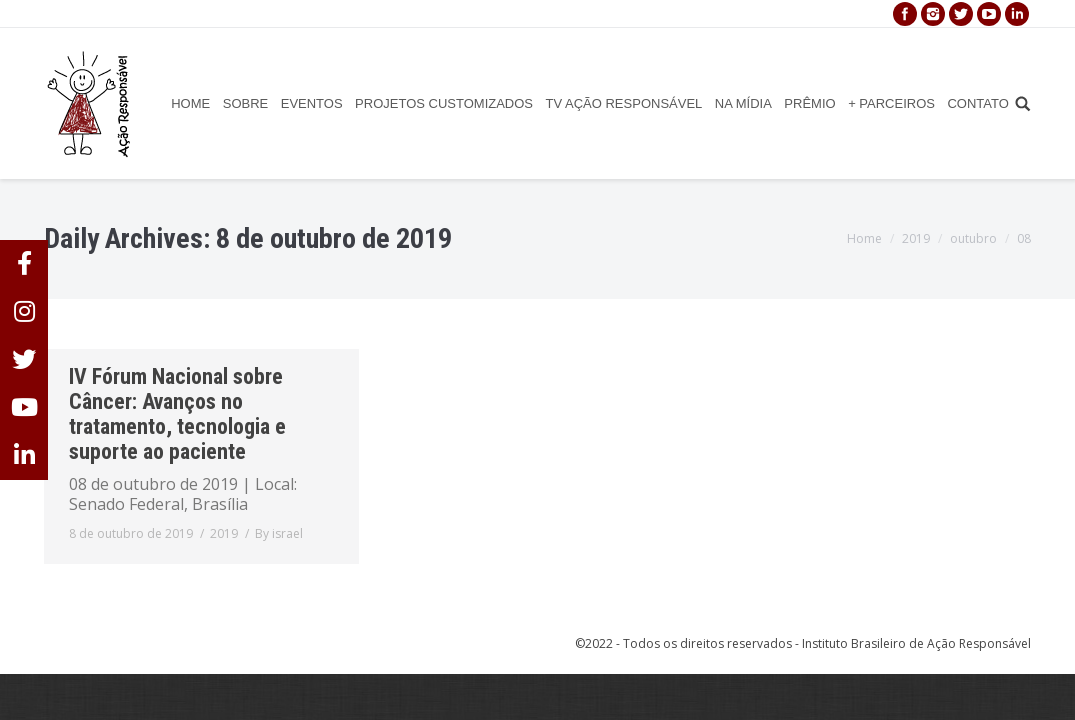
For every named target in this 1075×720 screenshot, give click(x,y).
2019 (916, 238)
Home (864, 238)
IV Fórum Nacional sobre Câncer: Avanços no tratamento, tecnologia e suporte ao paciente (177, 414)
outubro (973, 238)
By (279, 533)
